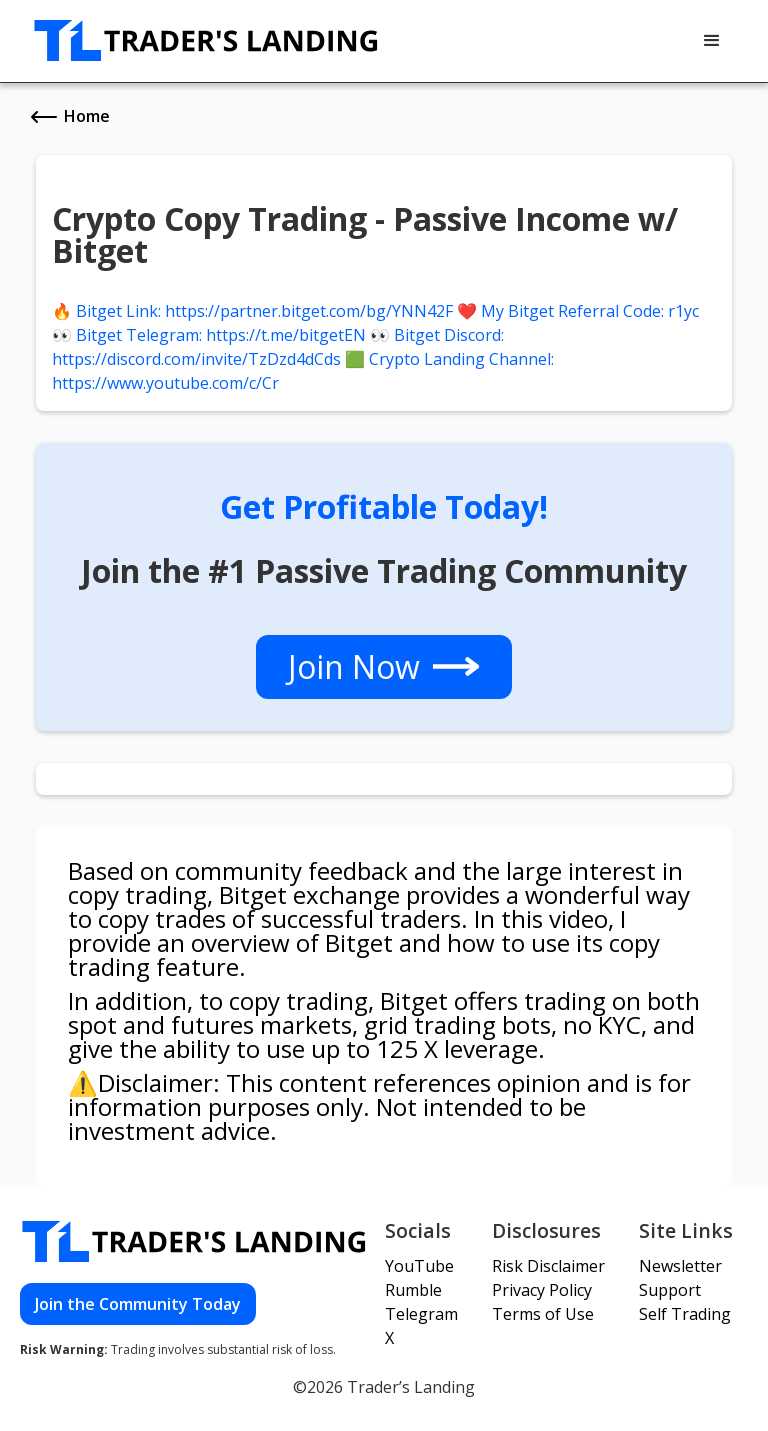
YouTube (419, 1266)
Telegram (421, 1314)
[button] (712, 41)
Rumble (413, 1290)
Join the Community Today (138, 1304)
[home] (207, 41)
